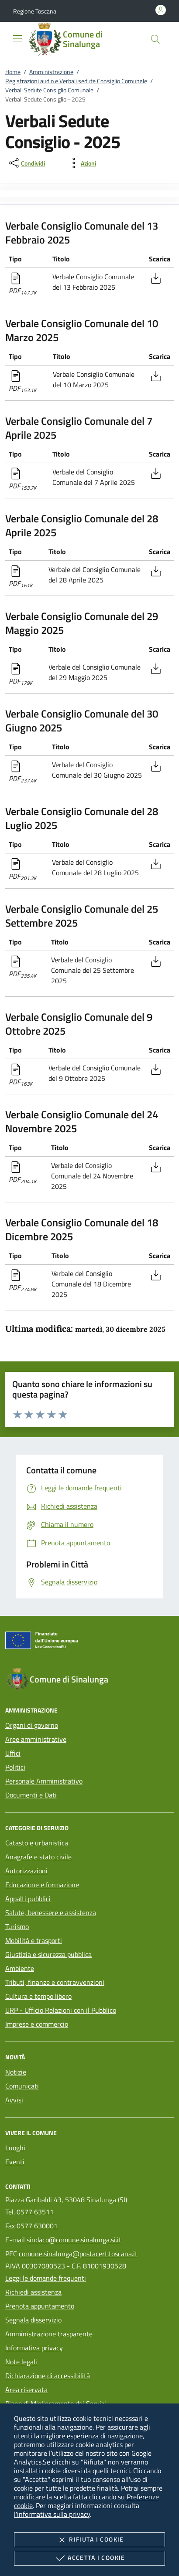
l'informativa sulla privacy (52, 2514)
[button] (34, 11)
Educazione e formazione (42, 1884)
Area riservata (26, 2389)
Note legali (21, 2361)
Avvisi (14, 2100)
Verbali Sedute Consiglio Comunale (49, 90)
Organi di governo (31, 1725)
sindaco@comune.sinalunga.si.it (74, 2239)
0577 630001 (37, 2226)
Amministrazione (51, 71)
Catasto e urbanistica (36, 1843)
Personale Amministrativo (44, 1781)
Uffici (13, 1753)
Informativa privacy (34, 2347)
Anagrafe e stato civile (38, 1857)
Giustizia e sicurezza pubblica (48, 1954)
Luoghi (15, 2148)
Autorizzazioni (26, 1870)
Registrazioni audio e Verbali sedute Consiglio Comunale (76, 80)
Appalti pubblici (28, 1898)
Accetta (89, 2558)
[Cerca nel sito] (155, 39)
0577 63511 (35, 2212)
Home (13, 71)
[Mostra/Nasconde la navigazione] (17, 38)
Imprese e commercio (36, 2024)
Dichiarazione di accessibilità (47, 2375)
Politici (15, 1767)
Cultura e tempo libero (38, 1996)
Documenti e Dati (31, 1795)
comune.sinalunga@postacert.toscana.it (78, 2253)
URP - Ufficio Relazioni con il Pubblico (60, 2010)
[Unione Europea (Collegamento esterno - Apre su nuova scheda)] (89, 1642)
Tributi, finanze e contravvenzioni (54, 1982)
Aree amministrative (35, 1739)
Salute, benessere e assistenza (50, 1912)
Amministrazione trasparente (49, 2334)
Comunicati (22, 2086)
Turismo (17, 1926)
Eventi (14, 2161)
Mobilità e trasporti (33, 1940)
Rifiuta (89, 2540)
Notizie (15, 2072)
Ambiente (19, 1968)
